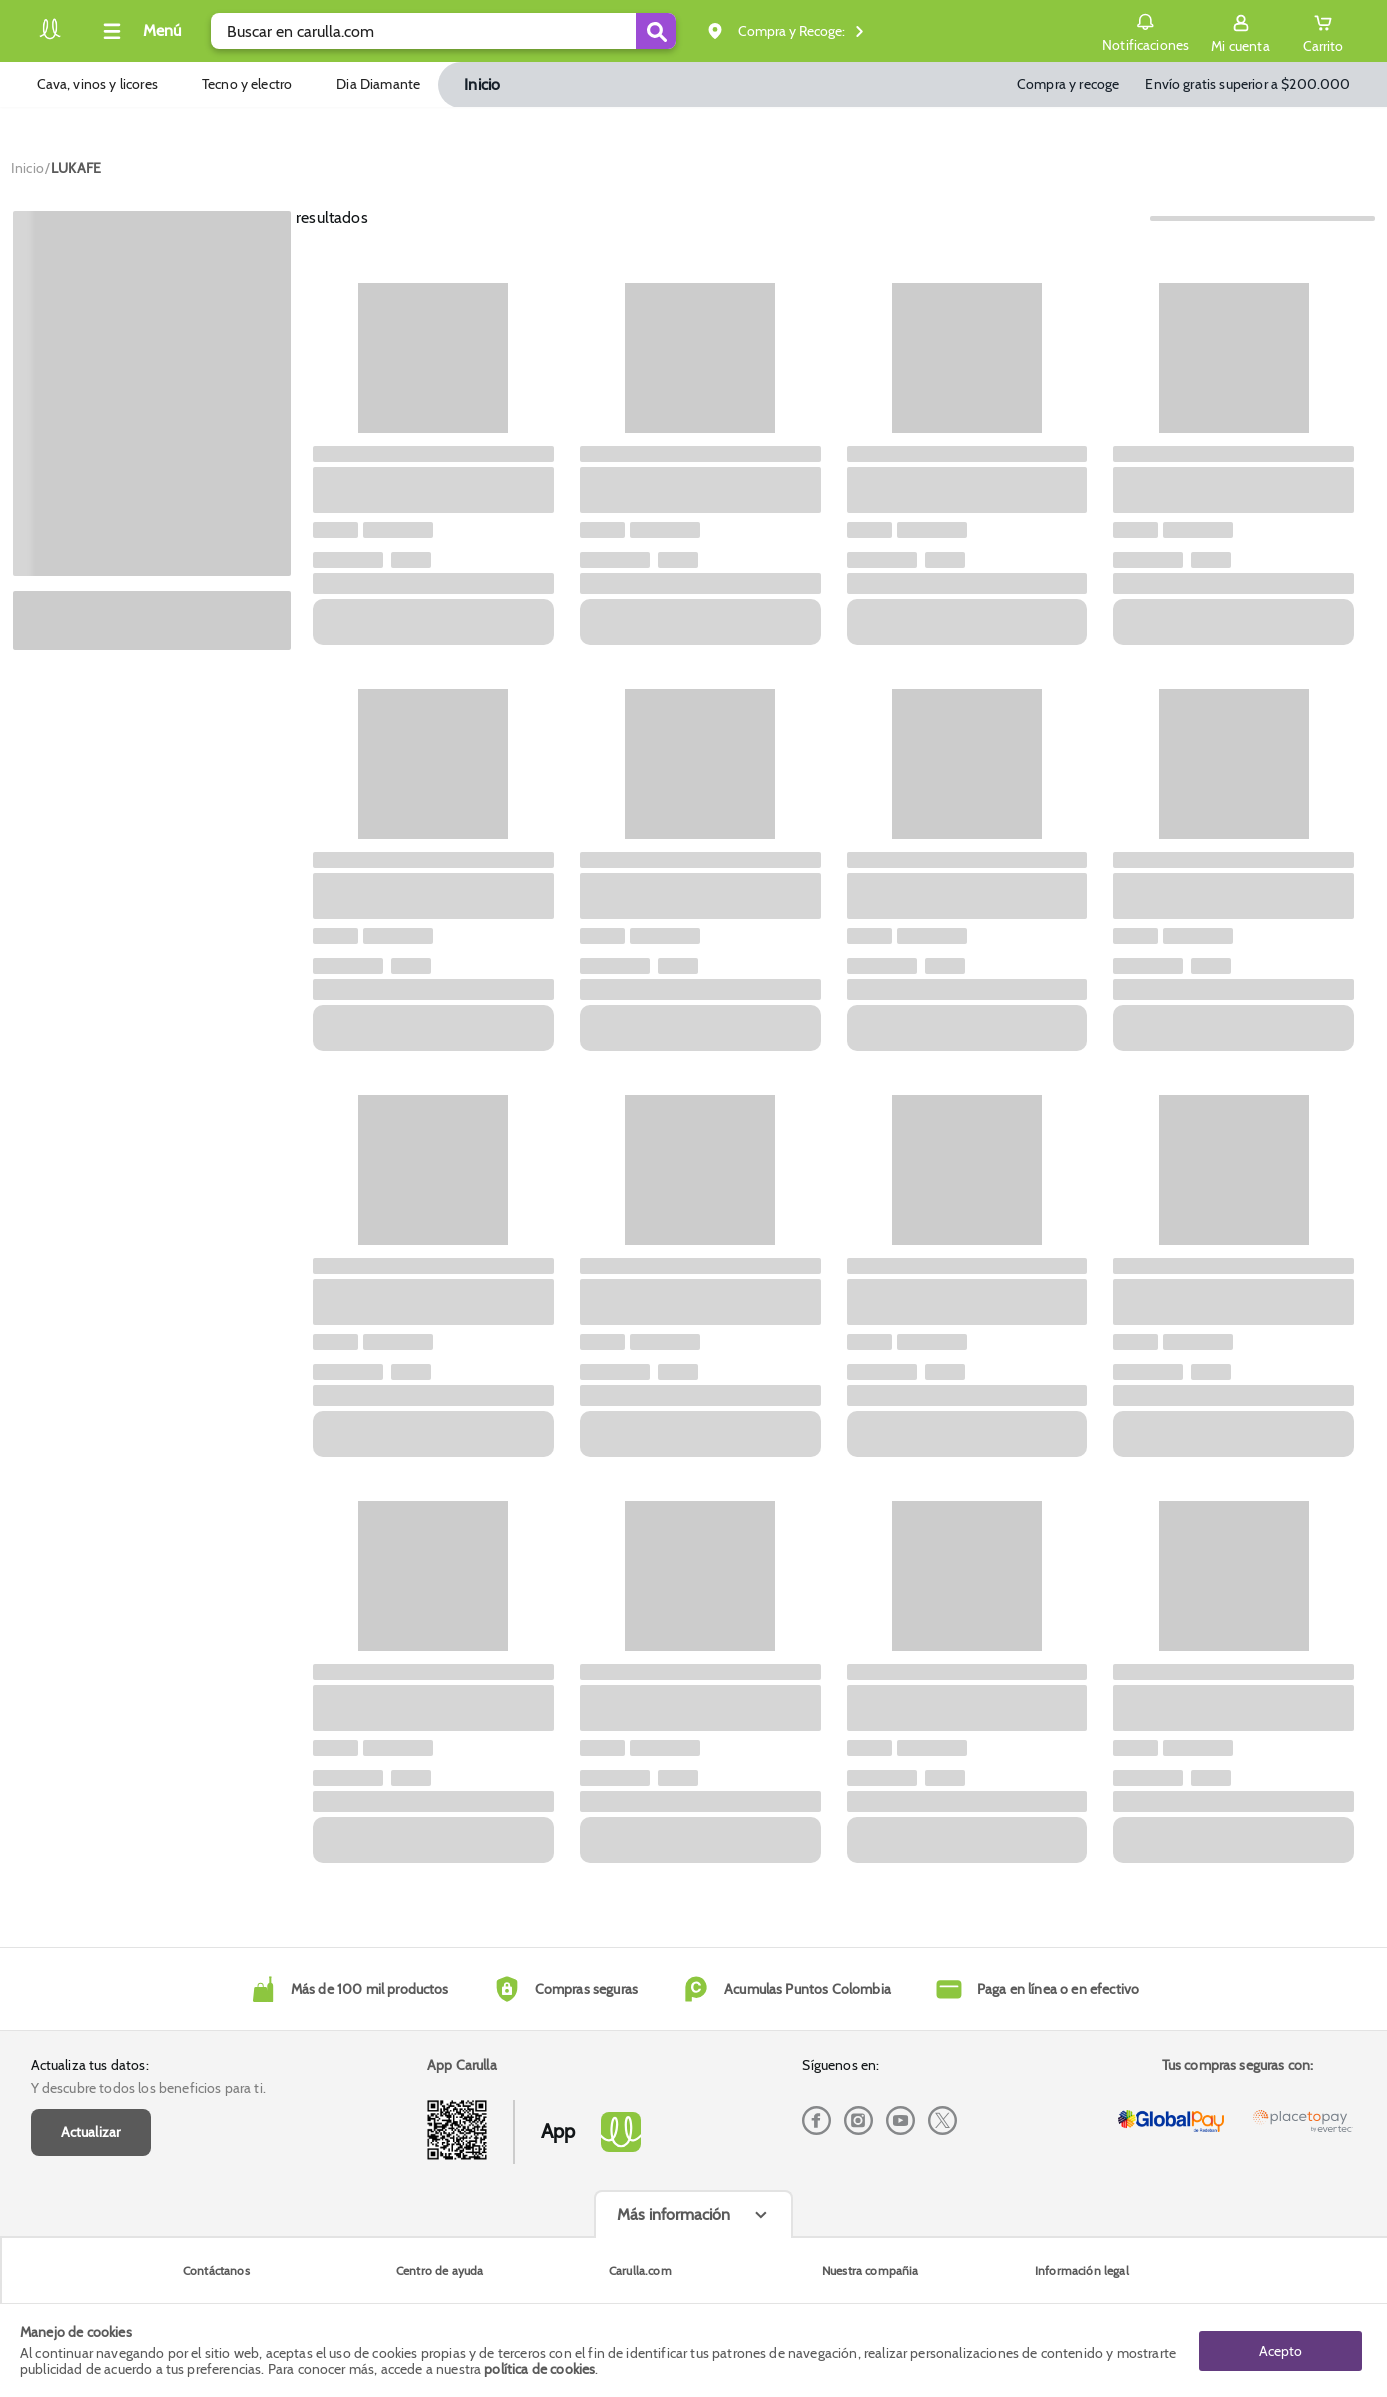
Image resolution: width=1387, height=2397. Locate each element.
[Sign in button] (1240, 31)
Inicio (482, 84)
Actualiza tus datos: (90, 2065)
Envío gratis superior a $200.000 (1247, 84)
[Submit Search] (656, 31)
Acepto (1280, 2350)
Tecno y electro (247, 84)
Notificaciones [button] (1145, 30)
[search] (443, 31)
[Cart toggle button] (1323, 31)
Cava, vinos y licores (97, 84)
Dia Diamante (378, 84)
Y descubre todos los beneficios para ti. (148, 2088)
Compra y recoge (1068, 84)
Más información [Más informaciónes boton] (673, 2214)
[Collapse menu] (139, 31)
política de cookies (539, 2369)
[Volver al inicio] (50, 36)
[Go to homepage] (27, 168)
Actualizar (91, 2132)
